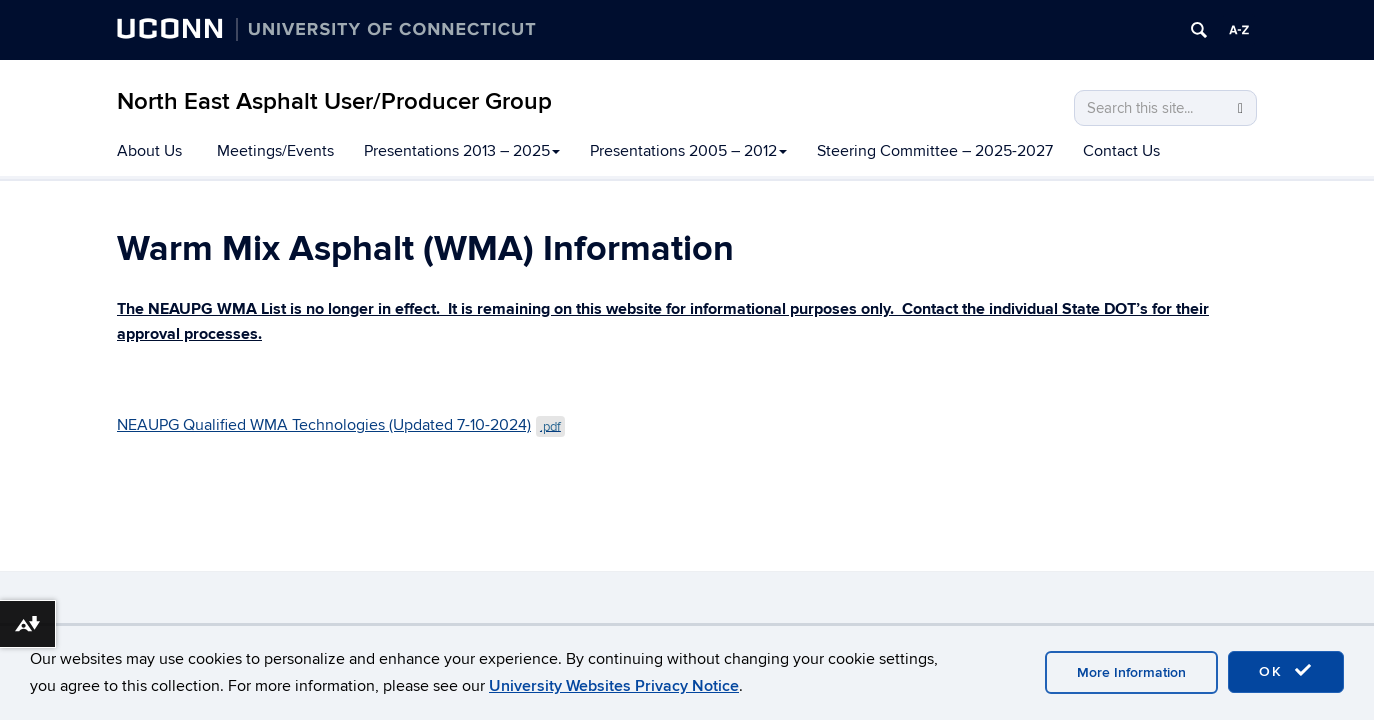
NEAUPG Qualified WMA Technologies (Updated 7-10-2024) (341, 425)
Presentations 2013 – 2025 (462, 151)
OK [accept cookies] (1286, 671)
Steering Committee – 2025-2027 (935, 151)
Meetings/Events (275, 151)
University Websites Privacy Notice (614, 686)
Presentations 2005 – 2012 (688, 151)
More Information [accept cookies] (1131, 672)
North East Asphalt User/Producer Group (334, 101)
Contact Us (1121, 151)
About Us (149, 151)
